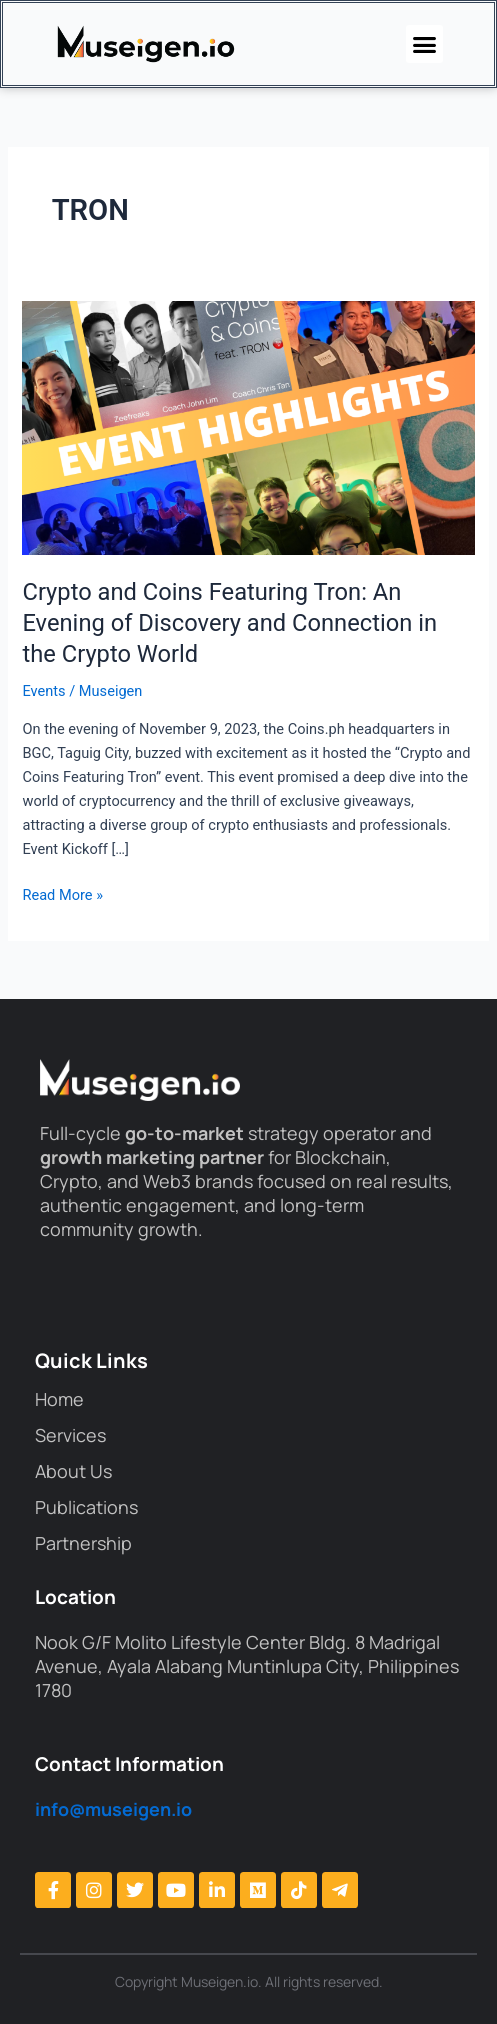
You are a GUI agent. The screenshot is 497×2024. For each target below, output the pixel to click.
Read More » (62, 893)
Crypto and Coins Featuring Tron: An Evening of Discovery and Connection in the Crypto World (229, 623)
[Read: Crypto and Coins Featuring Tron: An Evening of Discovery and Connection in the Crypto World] (248, 427)
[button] (425, 44)
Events (43, 691)
